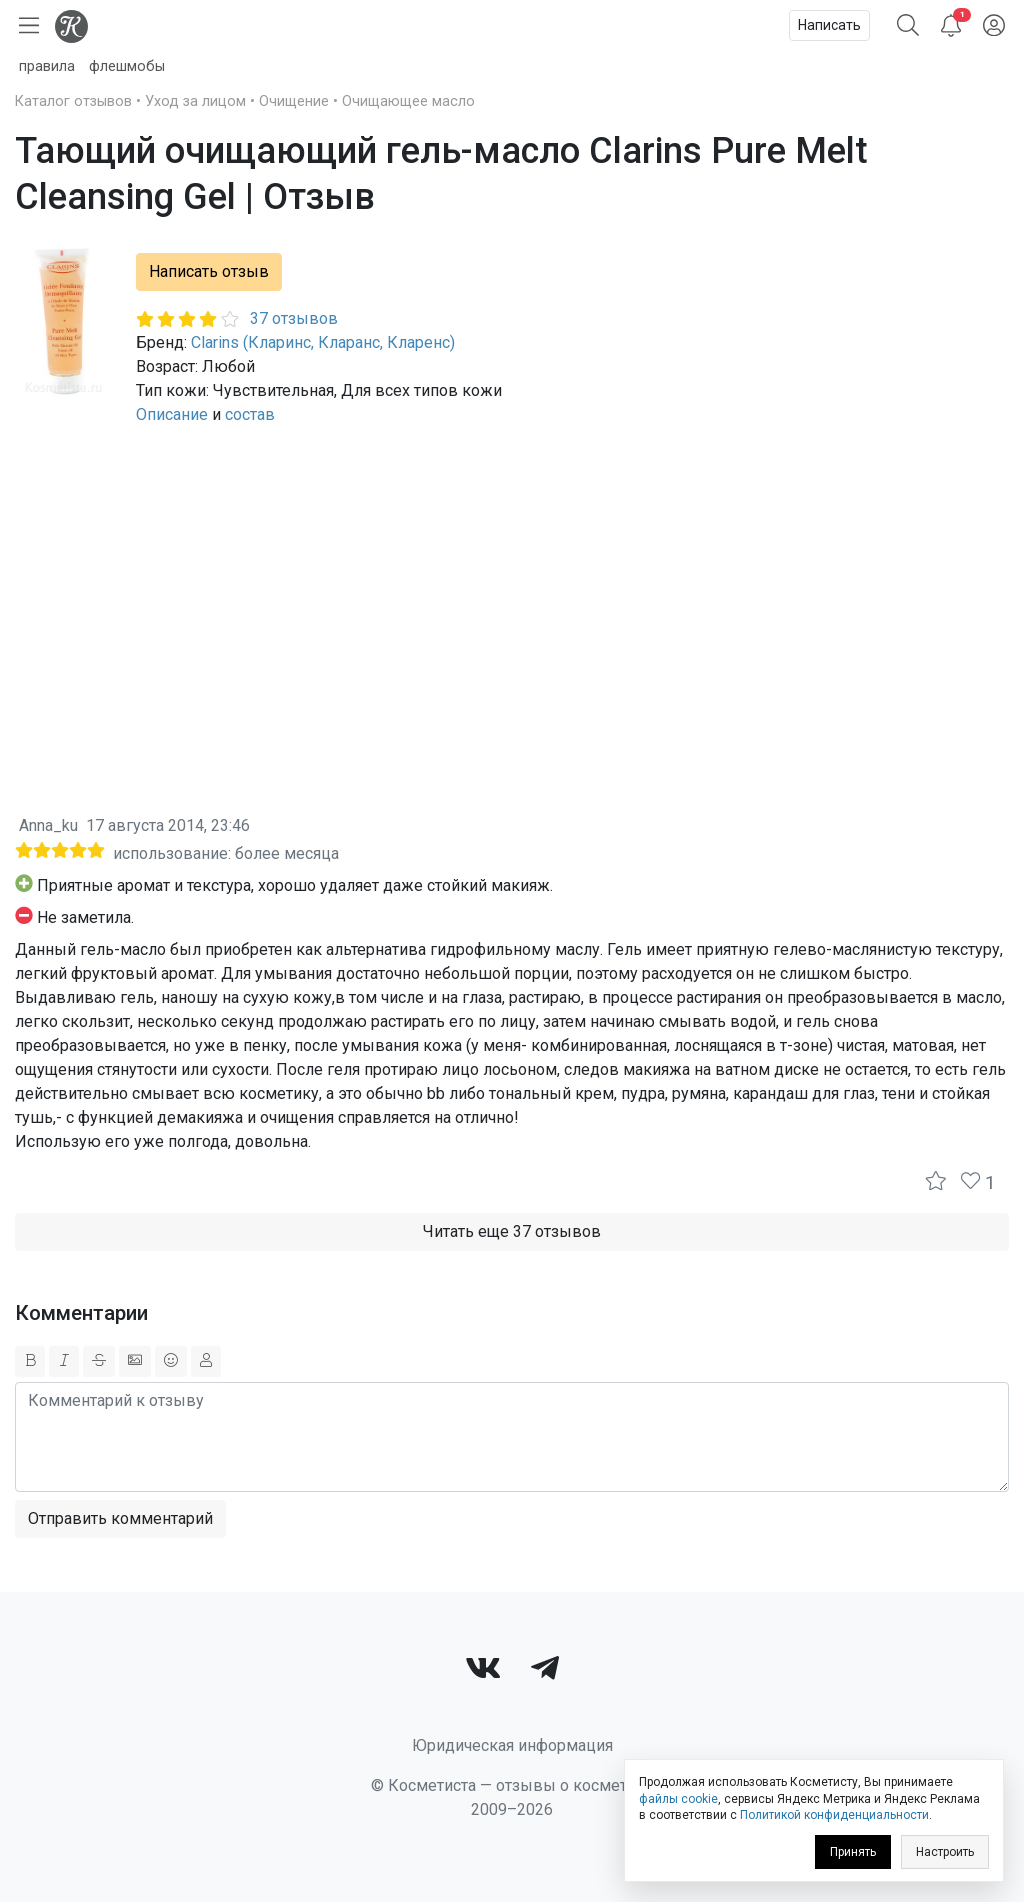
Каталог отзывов (73, 101)
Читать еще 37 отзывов (512, 1231)
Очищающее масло (408, 101)
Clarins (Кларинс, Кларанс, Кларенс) (323, 342)
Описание (172, 414)
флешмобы (127, 66)
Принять (853, 1852)
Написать (829, 25)
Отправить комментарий (120, 1518)
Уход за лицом (195, 101)
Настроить (945, 1852)
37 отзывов (294, 318)
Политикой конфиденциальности (834, 1815)
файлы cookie (678, 1799)
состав (250, 414)
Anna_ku (48, 825)
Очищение (294, 101)
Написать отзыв (209, 271)
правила (47, 66)
